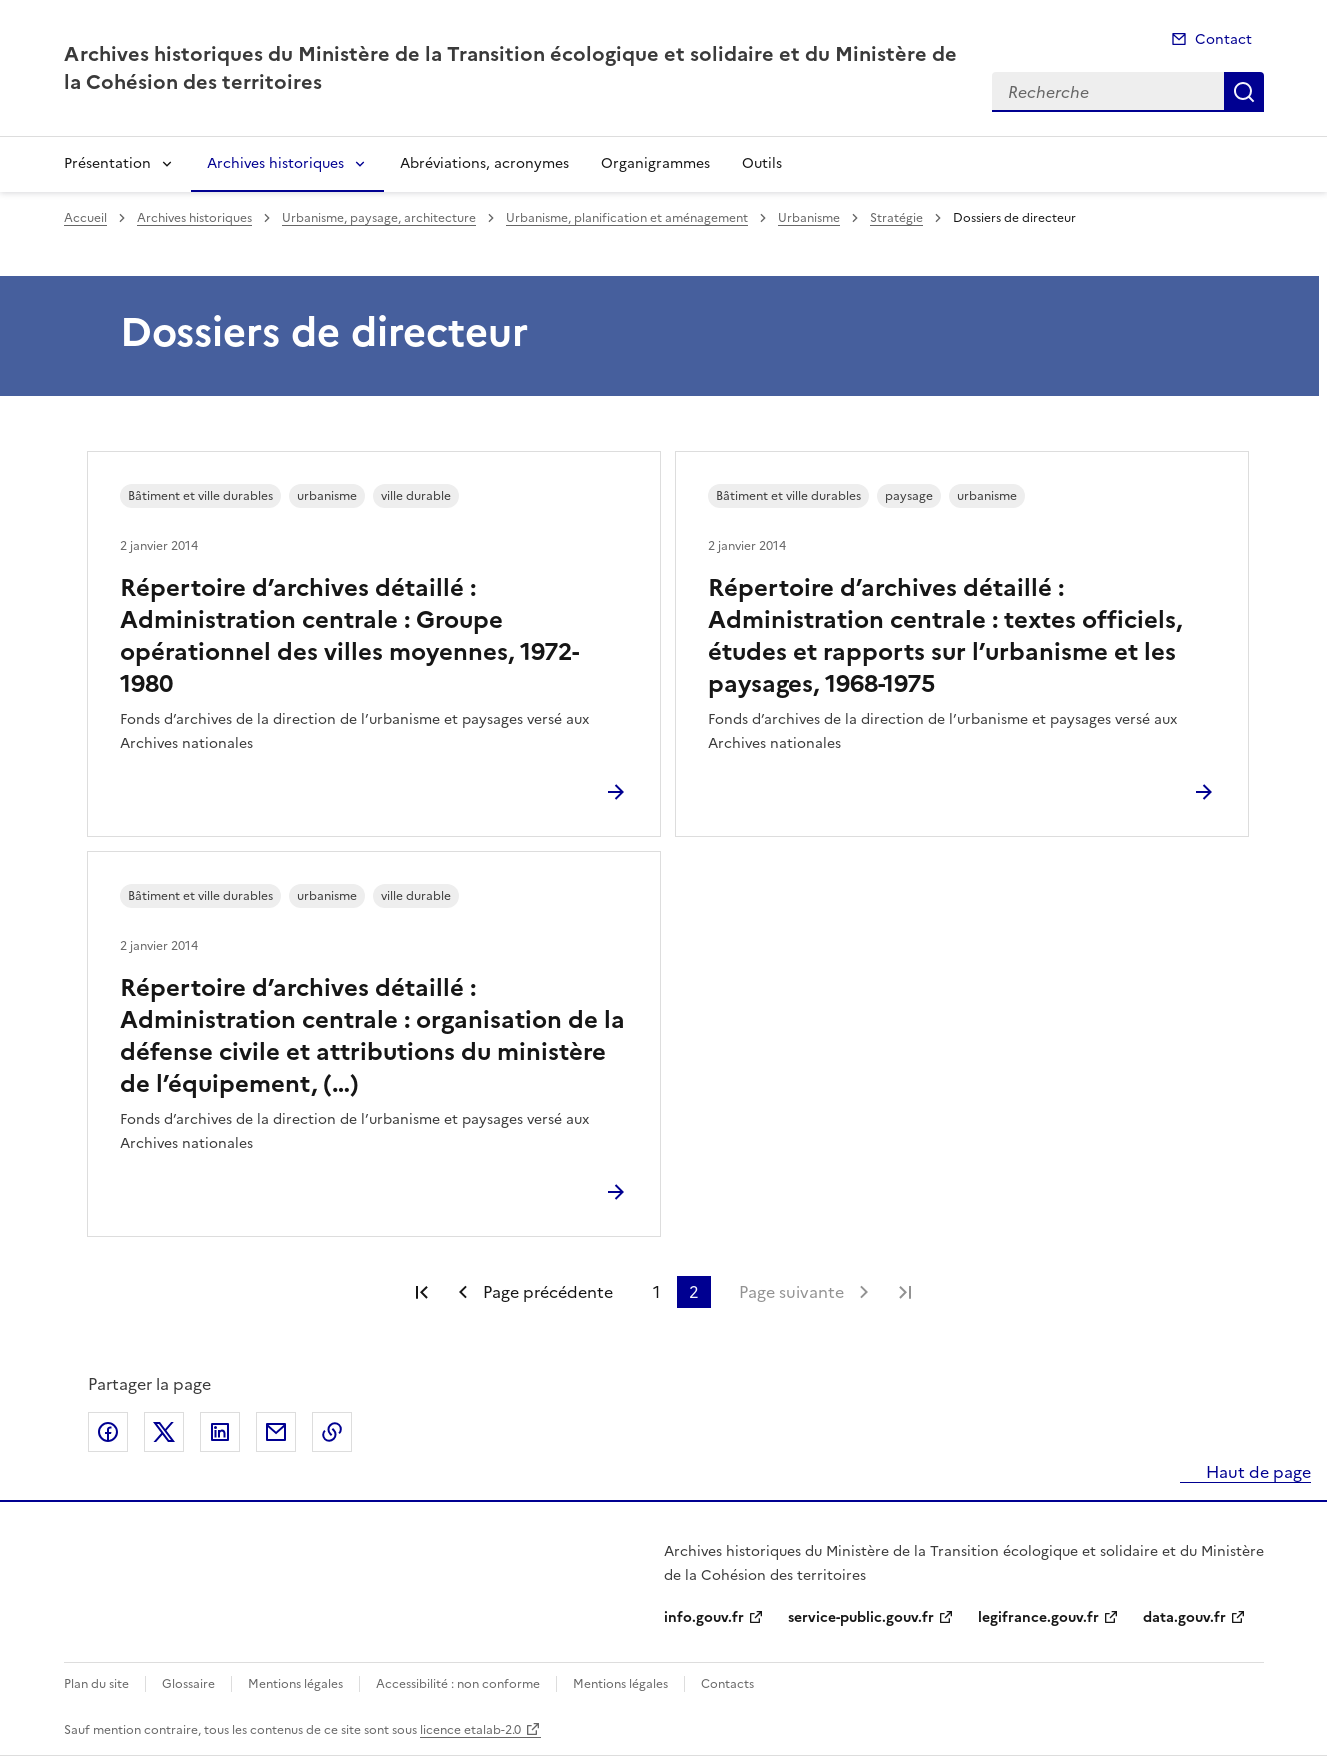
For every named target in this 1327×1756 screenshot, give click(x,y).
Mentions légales (295, 1684)
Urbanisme (809, 218)
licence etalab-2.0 (470, 1730)
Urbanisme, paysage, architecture (379, 218)
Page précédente (548, 1292)
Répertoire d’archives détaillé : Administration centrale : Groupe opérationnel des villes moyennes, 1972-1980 (349, 636)
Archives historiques (275, 163)
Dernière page (905, 1292)
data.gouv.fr (1184, 1617)
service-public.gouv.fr (861, 1617)
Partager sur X (164, 1432)
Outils (762, 163)
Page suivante (791, 1292)
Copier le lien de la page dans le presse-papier (332, 1432)
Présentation (107, 163)
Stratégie (896, 218)
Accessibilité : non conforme (458, 1684)
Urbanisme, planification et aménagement (627, 218)
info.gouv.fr (704, 1617)
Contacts (727, 1684)
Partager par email (276, 1432)
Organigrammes (655, 163)
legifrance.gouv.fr (1038, 1617)
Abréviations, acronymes (484, 163)
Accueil (85, 218)
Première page (422, 1292)
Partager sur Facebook (108, 1432)
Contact (1223, 39)
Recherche (1244, 92)
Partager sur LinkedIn (220, 1432)
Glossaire (188, 1684)
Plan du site (96, 1684)
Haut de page (1256, 1472)
